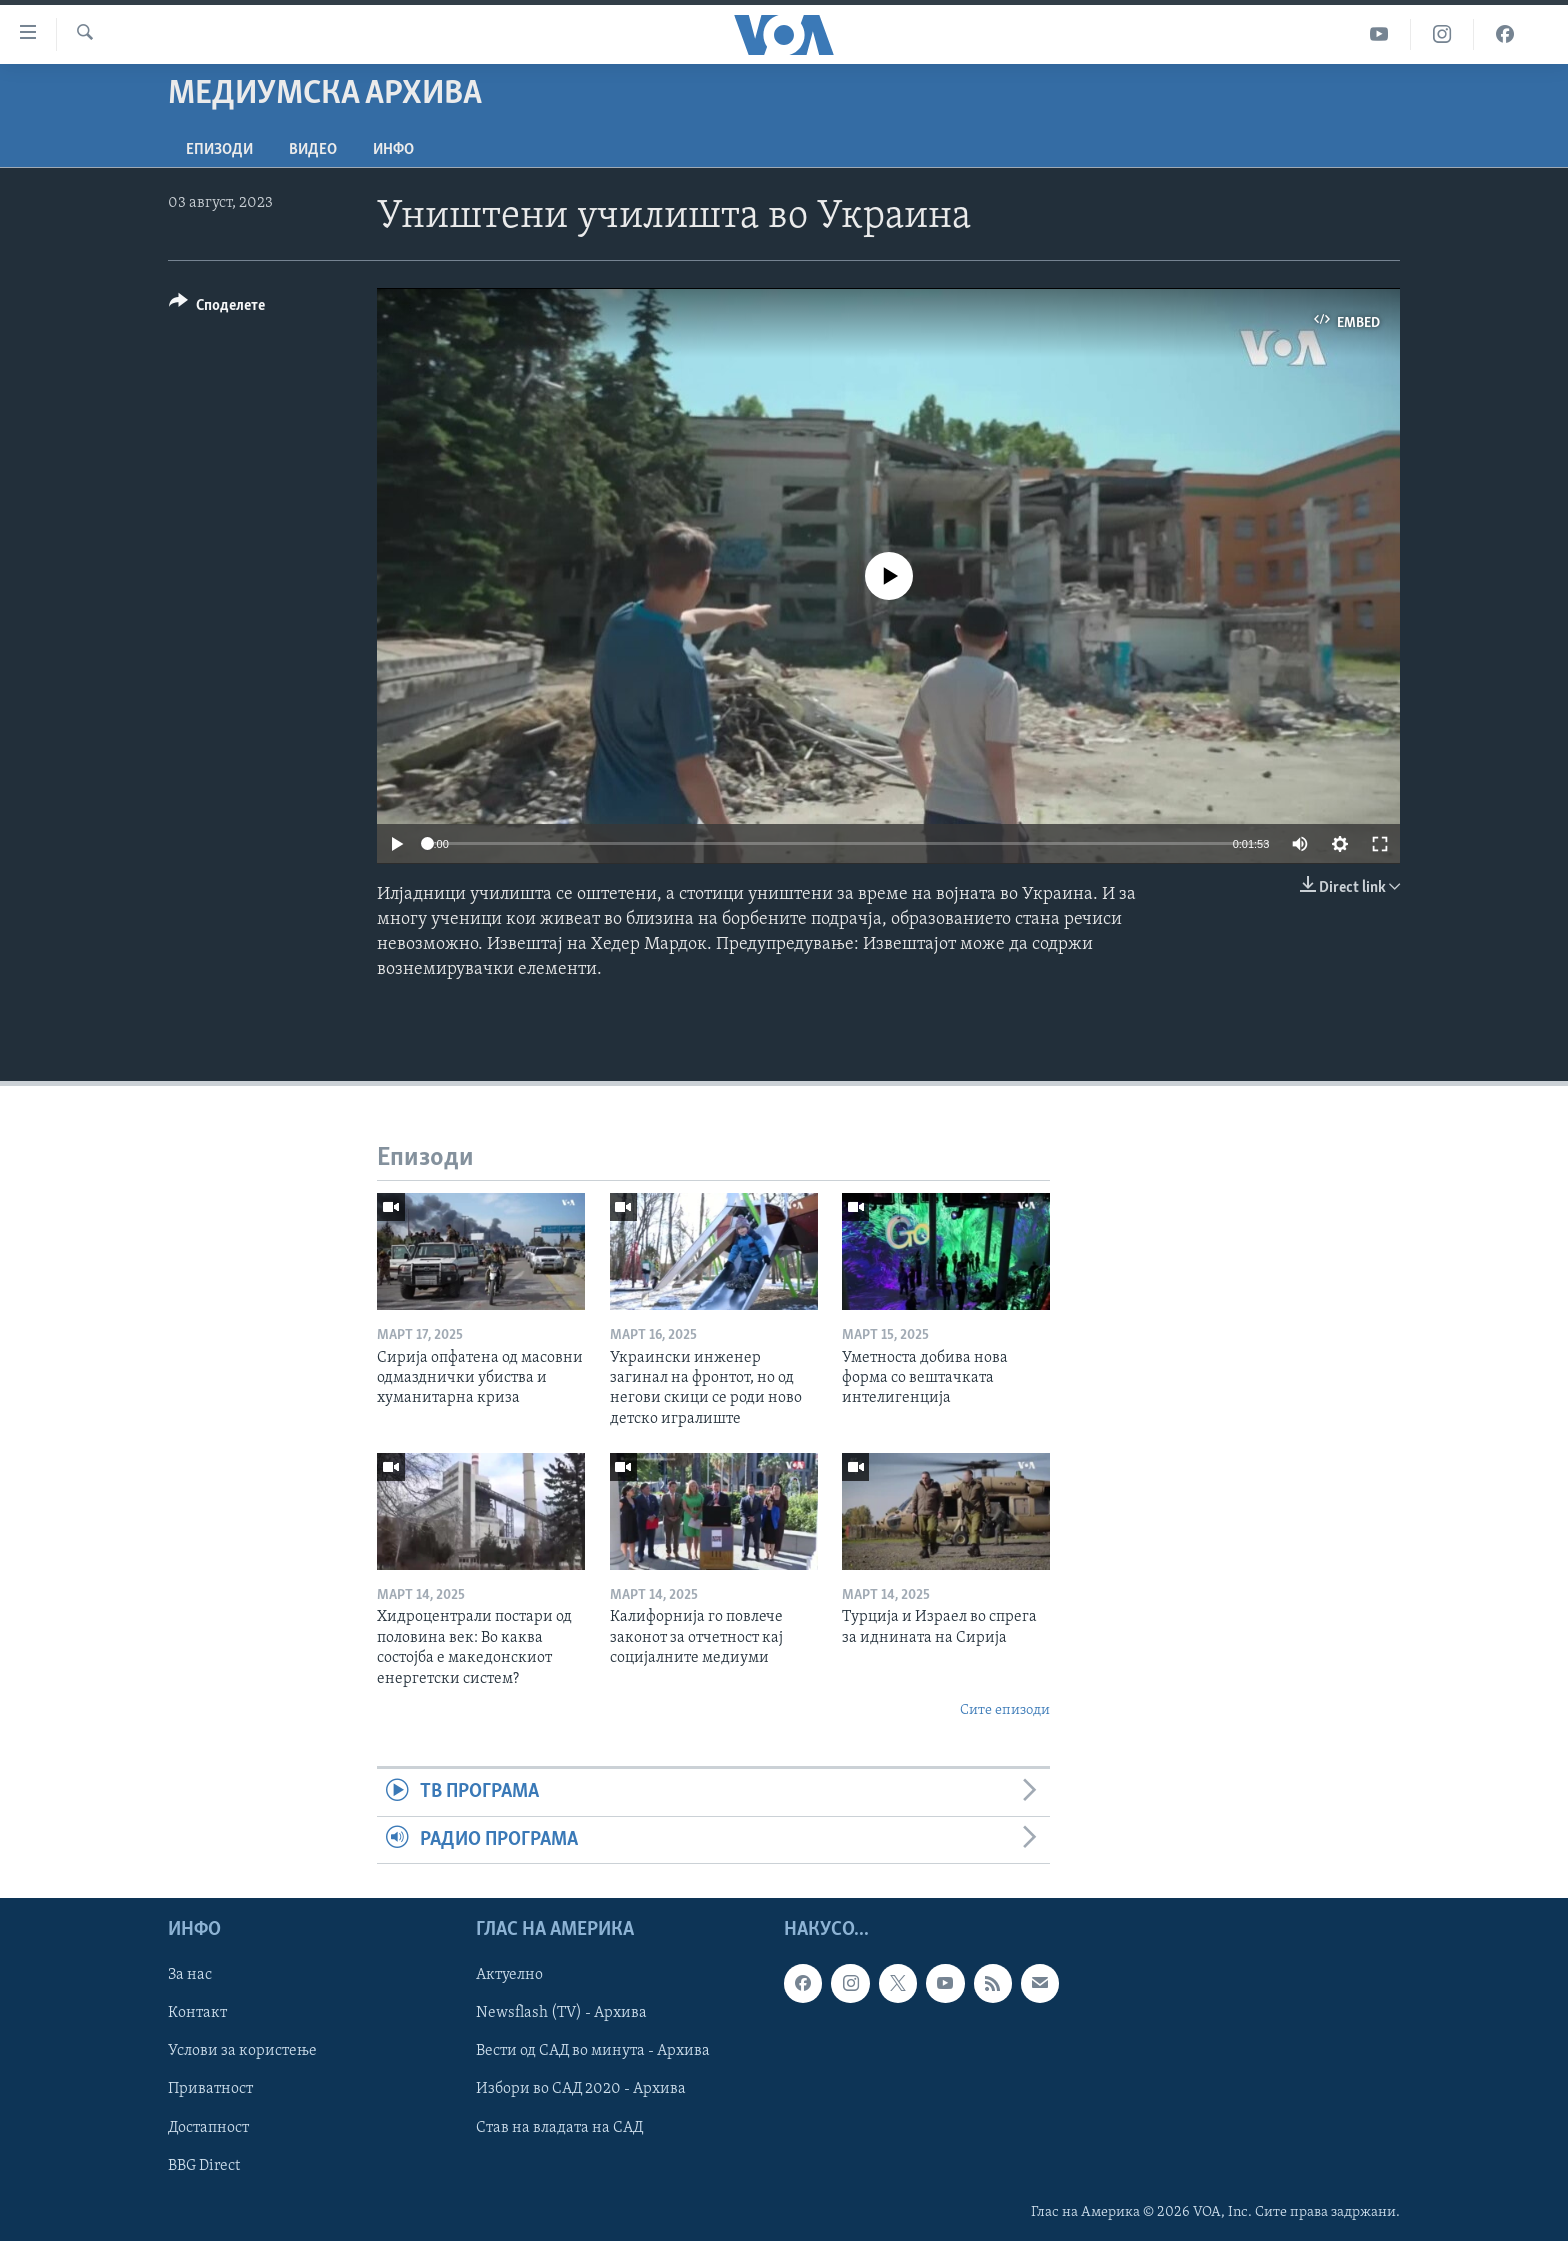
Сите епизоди (1005, 1710)
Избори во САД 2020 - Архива (581, 2090)
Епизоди (219, 150)
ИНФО (393, 150)
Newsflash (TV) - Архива (561, 2014)
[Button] (217, 308)
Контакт (197, 2014)
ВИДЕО (313, 150)
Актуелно (509, 1975)
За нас (190, 1975)
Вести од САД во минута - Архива (593, 2052)
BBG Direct (204, 2166)
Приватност (210, 2090)
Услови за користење (242, 2052)
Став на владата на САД (559, 2128)
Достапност (208, 2128)
